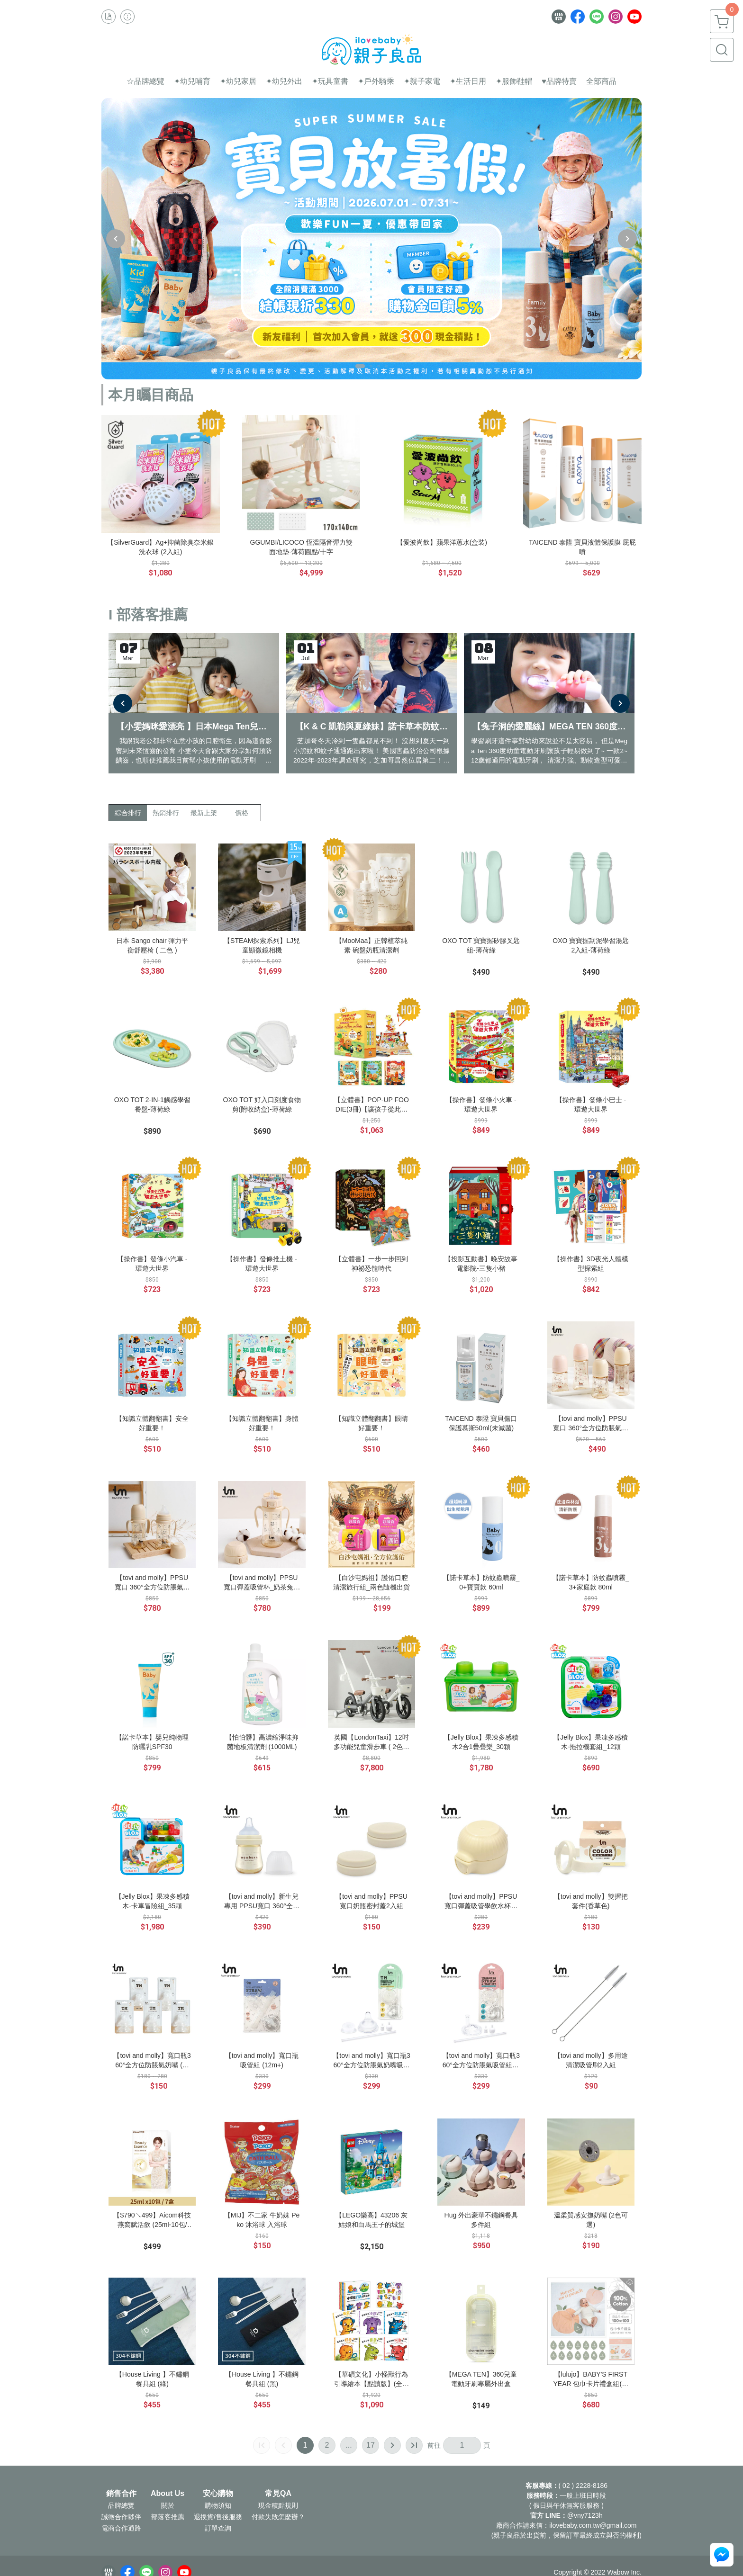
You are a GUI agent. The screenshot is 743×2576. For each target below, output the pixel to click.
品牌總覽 (121, 2506)
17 (370, 2445)
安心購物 (218, 2494)
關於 (167, 2506)
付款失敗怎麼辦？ (278, 2517)
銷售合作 (121, 2494)
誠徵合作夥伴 (121, 2517)
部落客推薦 (167, 2517)
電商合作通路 (121, 2528)
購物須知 (218, 2506)
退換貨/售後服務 (218, 2517)
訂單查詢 (218, 2528)
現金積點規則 (278, 2506)
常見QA (278, 2494)
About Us (167, 2494)
